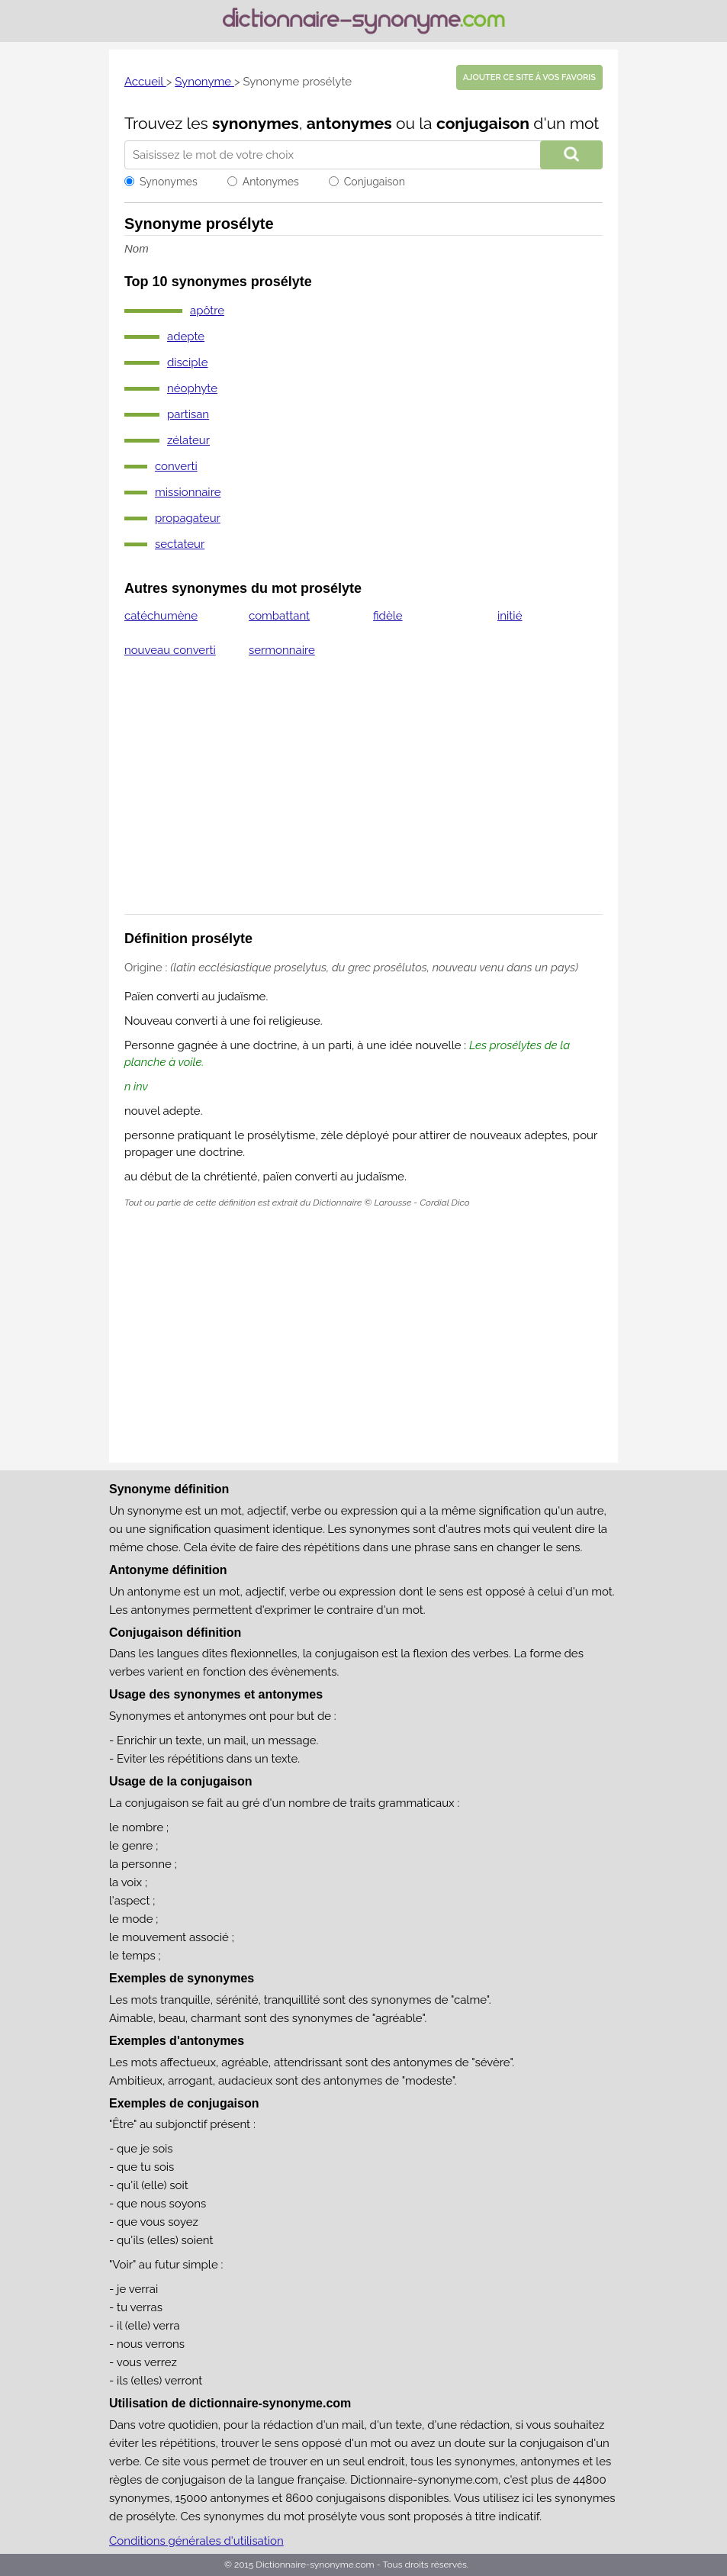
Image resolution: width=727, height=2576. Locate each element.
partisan (188, 414)
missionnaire (188, 492)
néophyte (192, 388)
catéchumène (161, 616)
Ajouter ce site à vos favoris (529, 77)
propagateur (187, 518)
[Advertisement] (363, 796)
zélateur (188, 440)
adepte (185, 336)
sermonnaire (282, 650)
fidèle (388, 616)
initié (509, 616)
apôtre (207, 310)
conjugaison (482, 123)
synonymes (255, 123)
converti (176, 466)
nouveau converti (170, 650)
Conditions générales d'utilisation (196, 2541)
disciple (187, 362)
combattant (279, 616)
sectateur (179, 544)
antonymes (349, 123)
